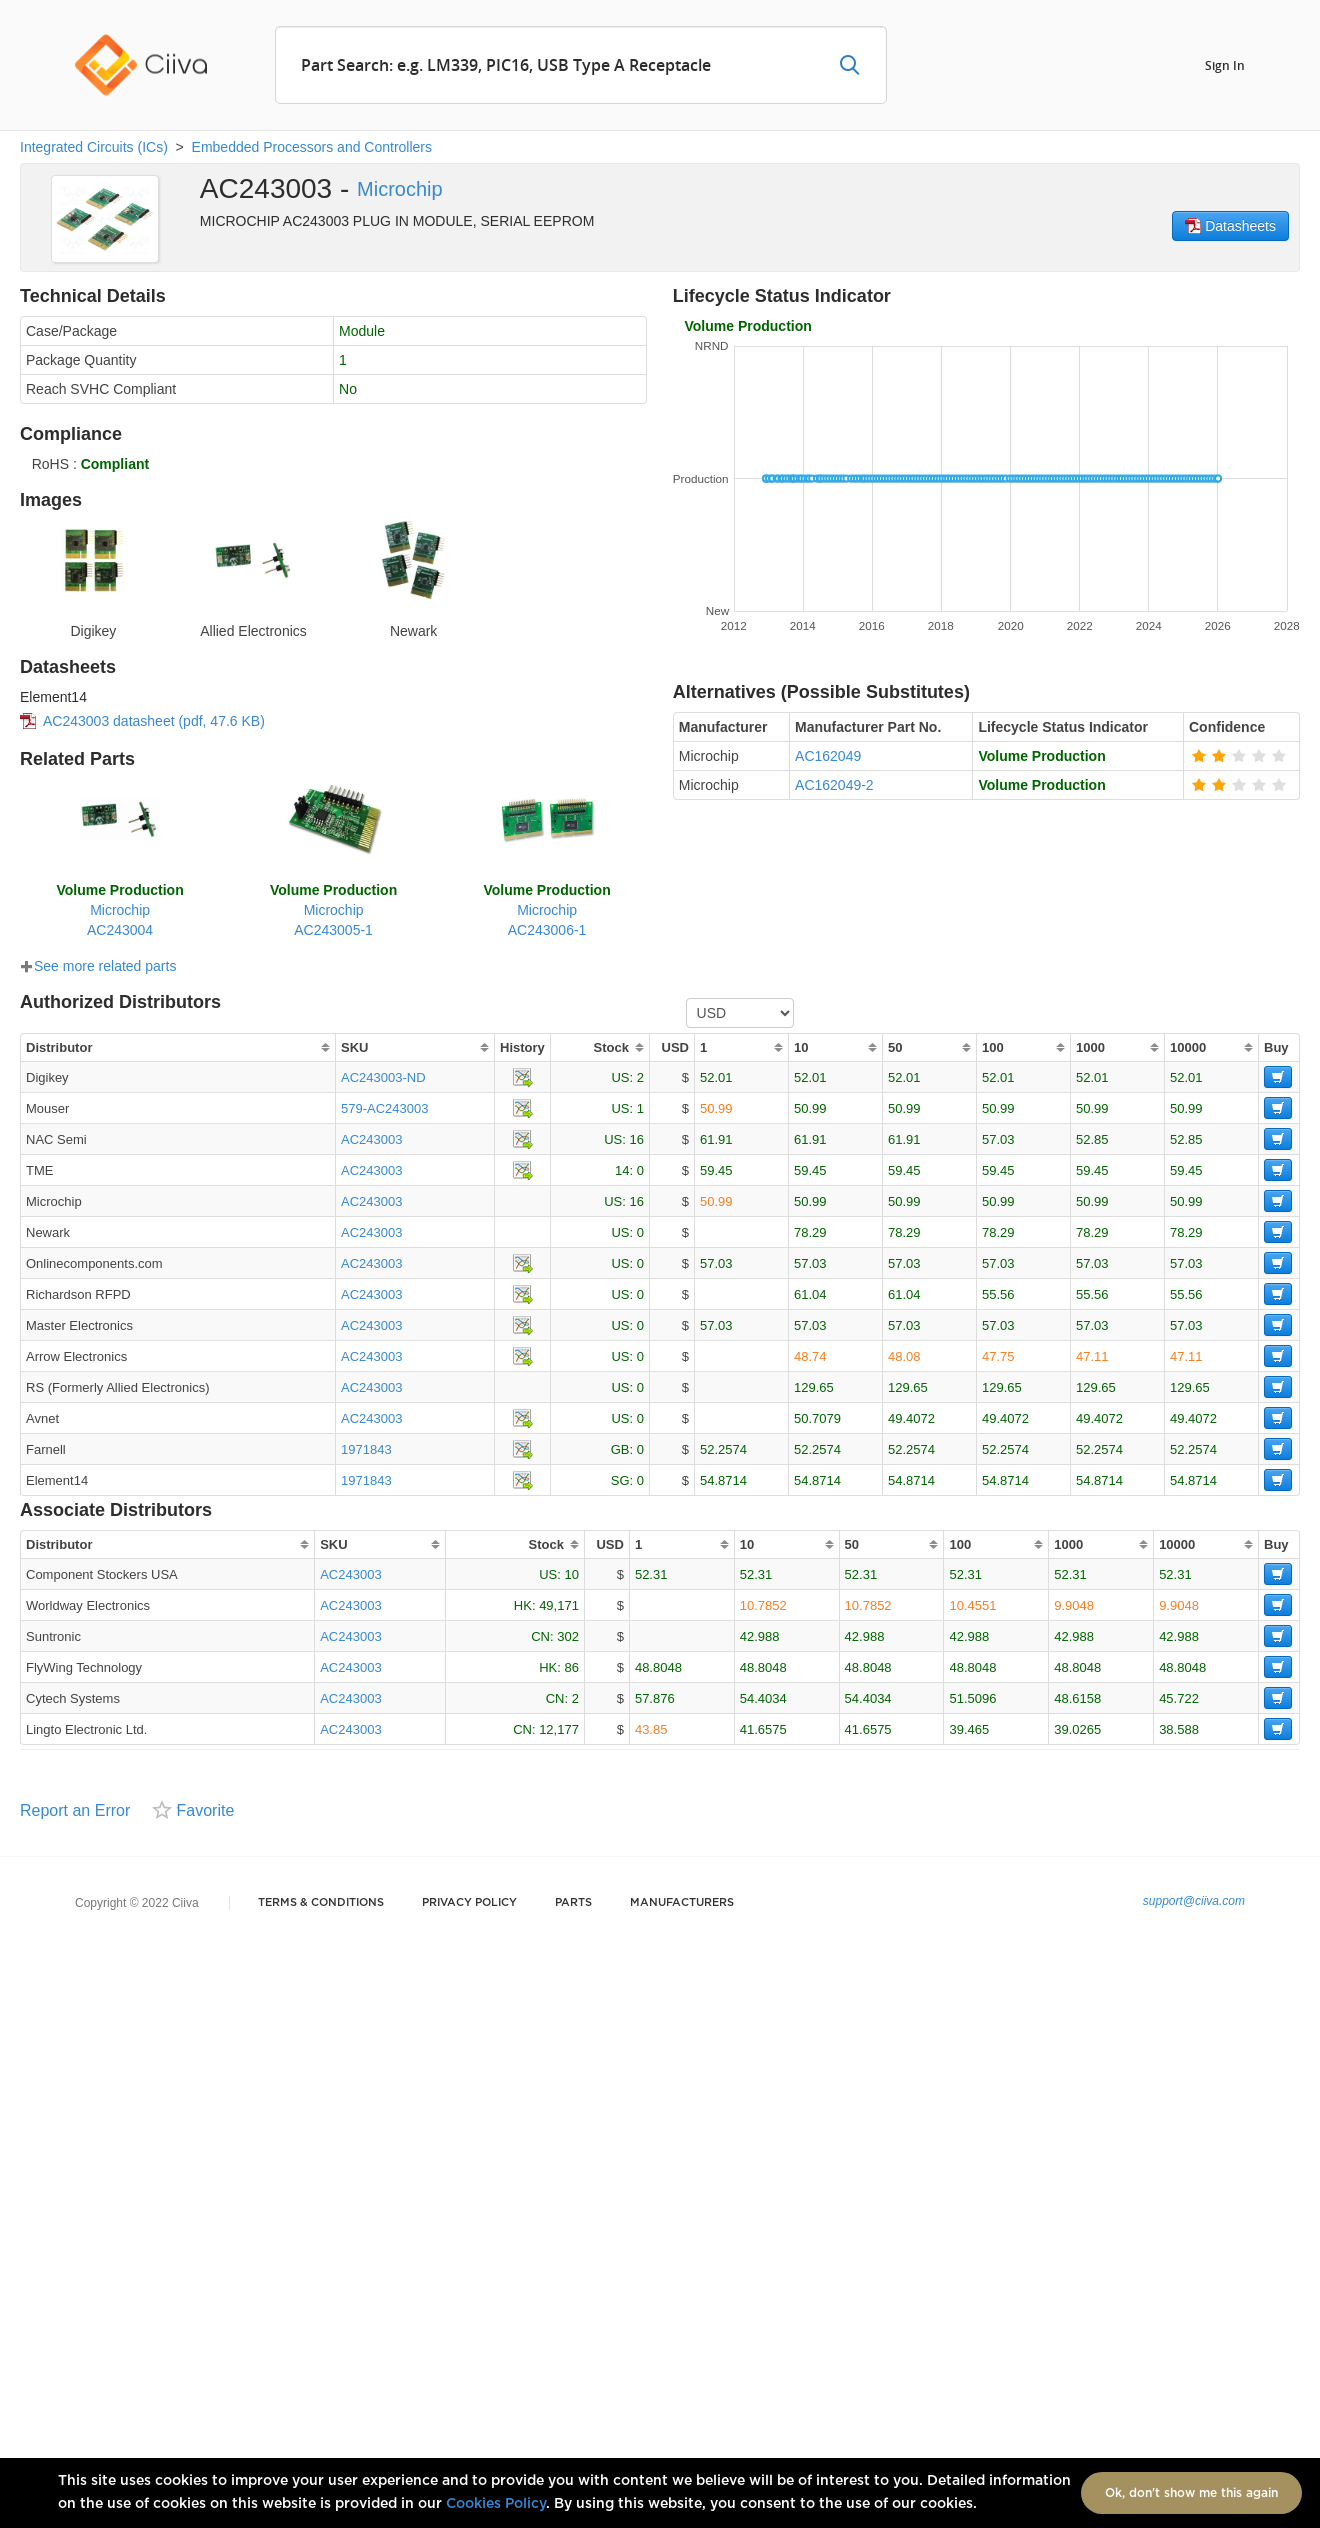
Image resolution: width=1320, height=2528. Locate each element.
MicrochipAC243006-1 (546, 910)
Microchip (400, 189)
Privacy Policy (469, 1902)
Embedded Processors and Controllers (312, 147)
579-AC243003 (384, 1108)
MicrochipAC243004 (119, 910)
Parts (573, 1902)
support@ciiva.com (1194, 1901)
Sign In (1225, 64)
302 (568, 1636)
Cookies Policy (496, 2504)
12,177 (559, 1729)
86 (571, 1667)
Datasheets (1230, 226)
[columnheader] (177, 1047)
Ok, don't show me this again (1191, 2493)
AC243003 (371, 1139)
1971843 (366, 1449)
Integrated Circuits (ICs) (94, 147)
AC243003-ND (383, 1077)
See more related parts (98, 966)
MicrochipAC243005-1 (333, 910)
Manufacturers (682, 1902)
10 (571, 1574)
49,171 (559, 1605)
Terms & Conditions (321, 1902)
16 (637, 1139)
